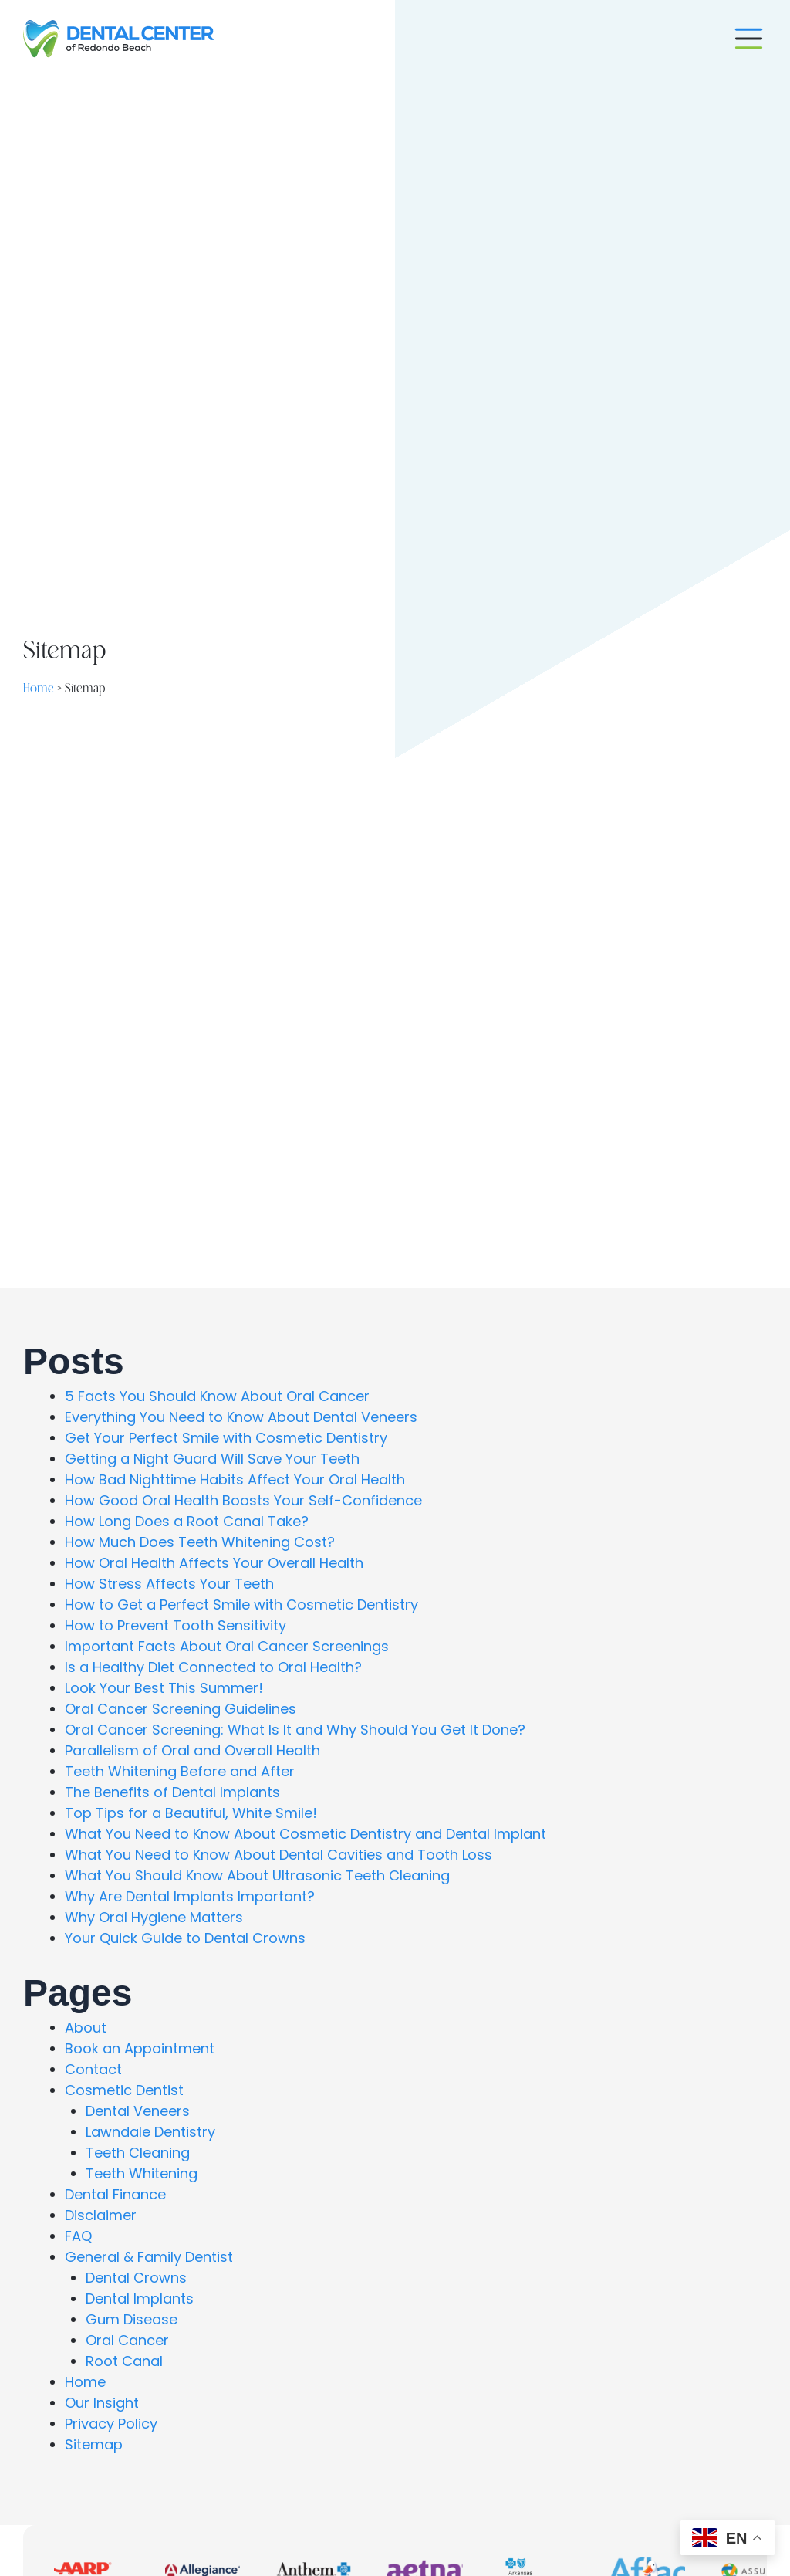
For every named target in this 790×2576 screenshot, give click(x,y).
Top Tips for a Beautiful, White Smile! (191, 1813)
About (85, 2027)
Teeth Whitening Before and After (180, 1771)
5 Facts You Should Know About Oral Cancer (217, 1396)
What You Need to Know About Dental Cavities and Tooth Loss (278, 1854)
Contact (93, 2069)
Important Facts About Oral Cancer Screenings (227, 1646)
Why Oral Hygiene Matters (154, 1917)
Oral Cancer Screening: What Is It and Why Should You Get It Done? (295, 1729)
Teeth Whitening (142, 2173)
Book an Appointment (139, 2048)
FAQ (78, 2236)
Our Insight (102, 2402)
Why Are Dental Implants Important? (190, 1896)
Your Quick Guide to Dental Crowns (185, 1938)
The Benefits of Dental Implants (172, 1792)
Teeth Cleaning (138, 2152)
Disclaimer (101, 2215)
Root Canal (124, 2361)
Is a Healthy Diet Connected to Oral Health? (213, 1667)
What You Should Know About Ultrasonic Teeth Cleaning (257, 1875)
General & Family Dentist (149, 2256)
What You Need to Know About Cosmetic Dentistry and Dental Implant (305, 1833)
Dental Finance (115, 2194)
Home (38, 689)
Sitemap (94, 2444)
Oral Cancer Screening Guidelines (180, 1708)
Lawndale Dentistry (150, 2131)
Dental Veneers (138, 2111)
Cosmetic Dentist (124, 2090)
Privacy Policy (111, 2423)
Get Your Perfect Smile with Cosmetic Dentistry (226, 1437)
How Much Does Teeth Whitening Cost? (200, 1542)
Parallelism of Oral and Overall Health (192, 1750)
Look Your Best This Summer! (164, 1688)
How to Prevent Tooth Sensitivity (175, 1625)
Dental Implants (140, 2298)
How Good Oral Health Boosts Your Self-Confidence (243, 1500)
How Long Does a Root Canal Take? (187, 1521)
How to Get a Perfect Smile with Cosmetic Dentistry (241, 1604)
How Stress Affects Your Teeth (169, 1583)
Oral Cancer (127, 2340)
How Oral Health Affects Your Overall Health (214, 1562)
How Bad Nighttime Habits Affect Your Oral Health (235, 1479)
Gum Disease (131, 2319)
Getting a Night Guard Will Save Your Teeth (212, 1458)
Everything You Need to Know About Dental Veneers (241, 1417)
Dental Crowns (136, 2277)
